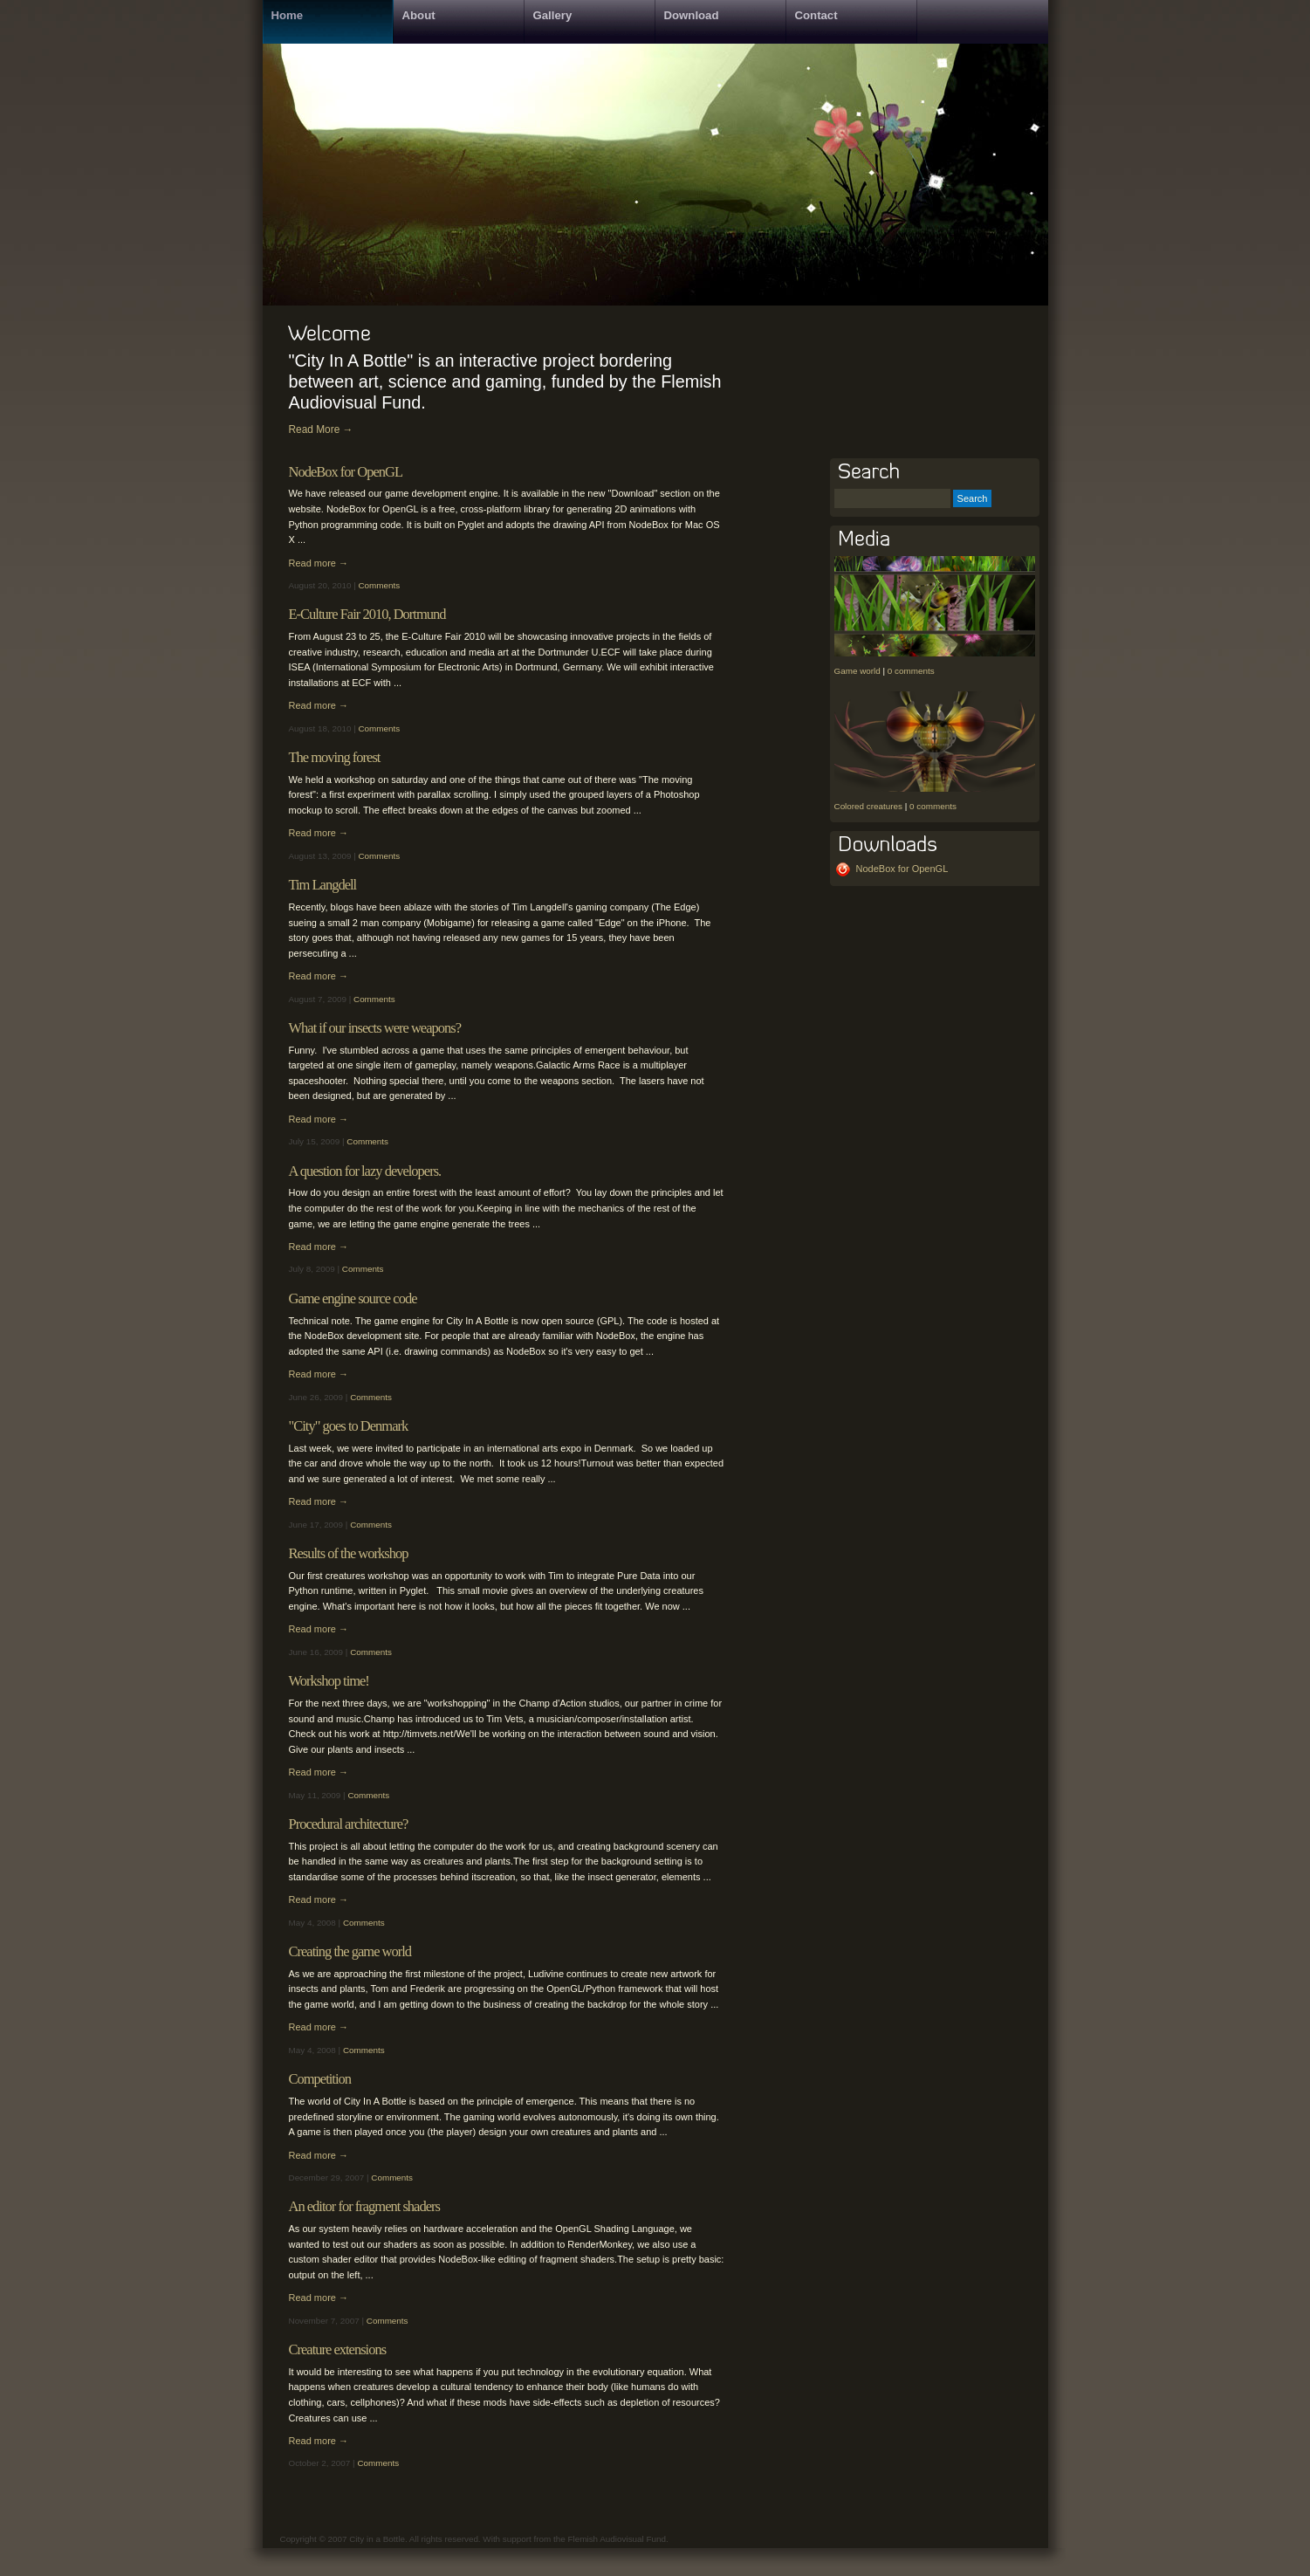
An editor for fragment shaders (364, 2206)
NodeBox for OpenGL (345, 472)
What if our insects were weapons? (375, 1028)
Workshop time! (329, 1681)
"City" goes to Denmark (348, 1426)
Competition (320, 2079)
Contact (816, 15)
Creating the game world (350, 1951)
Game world (857, 671)
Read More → (321, 429)
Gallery (553, 15)
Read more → (318, 563)
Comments (379, 585)
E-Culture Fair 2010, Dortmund (367, 614)
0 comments (911, 671)
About (419, 15)
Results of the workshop (348, 1553)
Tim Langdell (323, 884)
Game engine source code (353, 1298)
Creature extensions (338, 2349)
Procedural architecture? (348, 1824)
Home (287, 15)
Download (691, 15)
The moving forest (335, 757)
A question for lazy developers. (365, 1171)
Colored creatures (868, 806)
